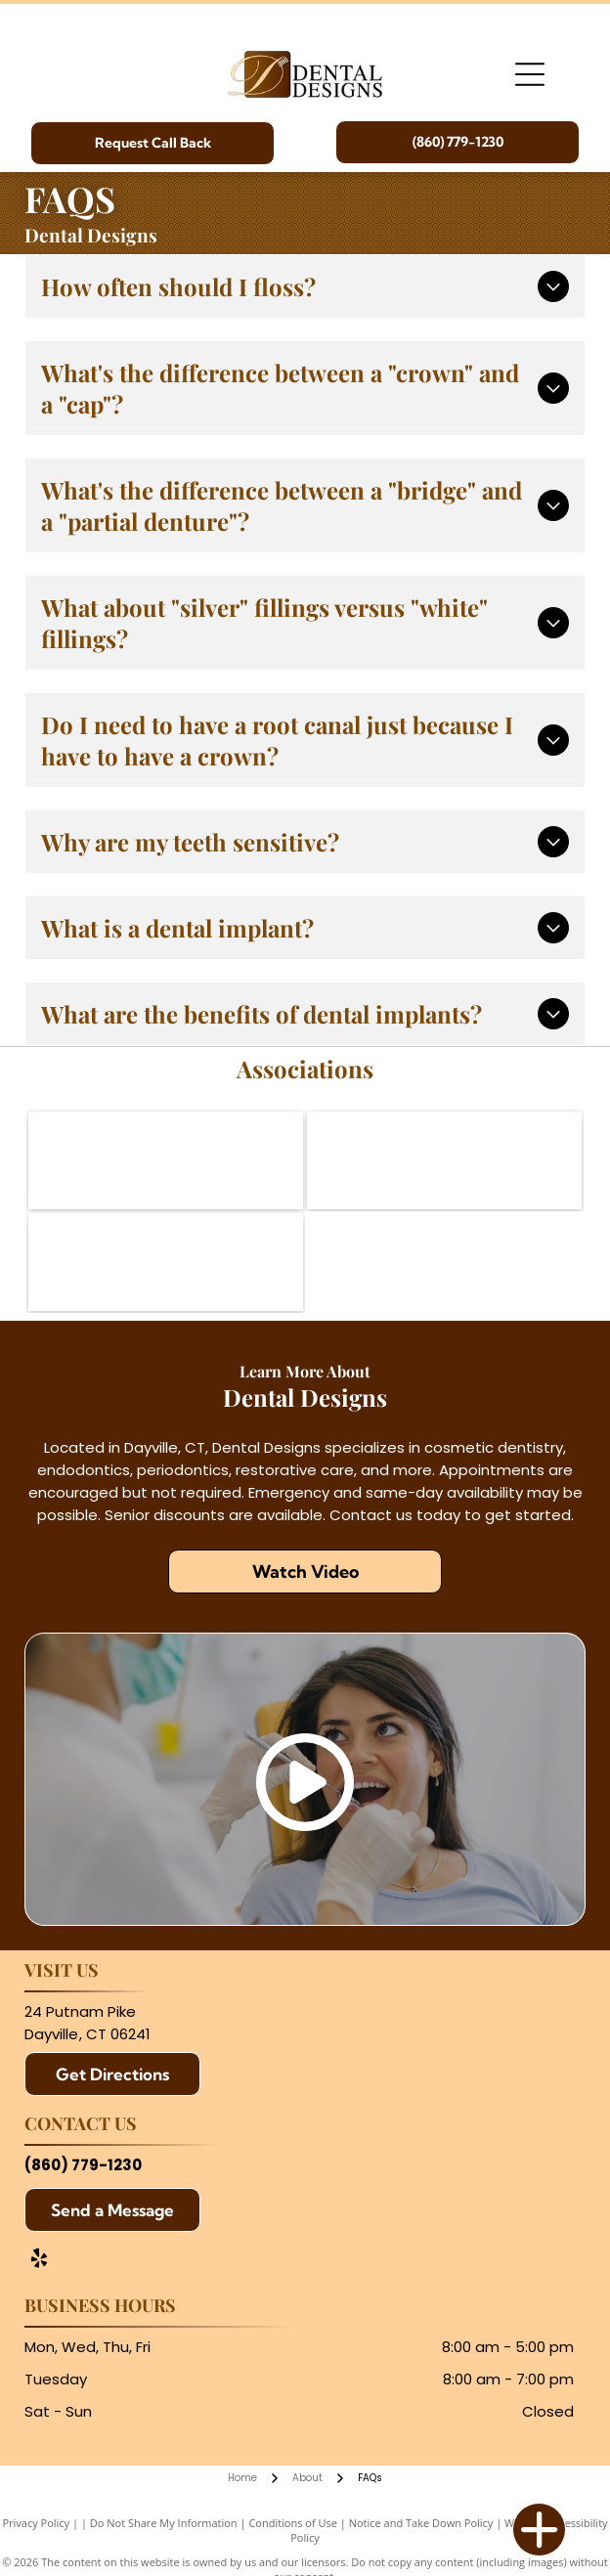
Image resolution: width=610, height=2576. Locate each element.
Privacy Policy (35, 2522)
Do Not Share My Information (164, 2522)
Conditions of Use (292, 2522)
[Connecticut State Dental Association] (444, 1160)
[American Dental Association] (165, 1160)
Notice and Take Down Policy (421, 2522)
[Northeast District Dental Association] (165, 1262)
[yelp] (39, 2261)
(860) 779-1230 (83, 2165)
